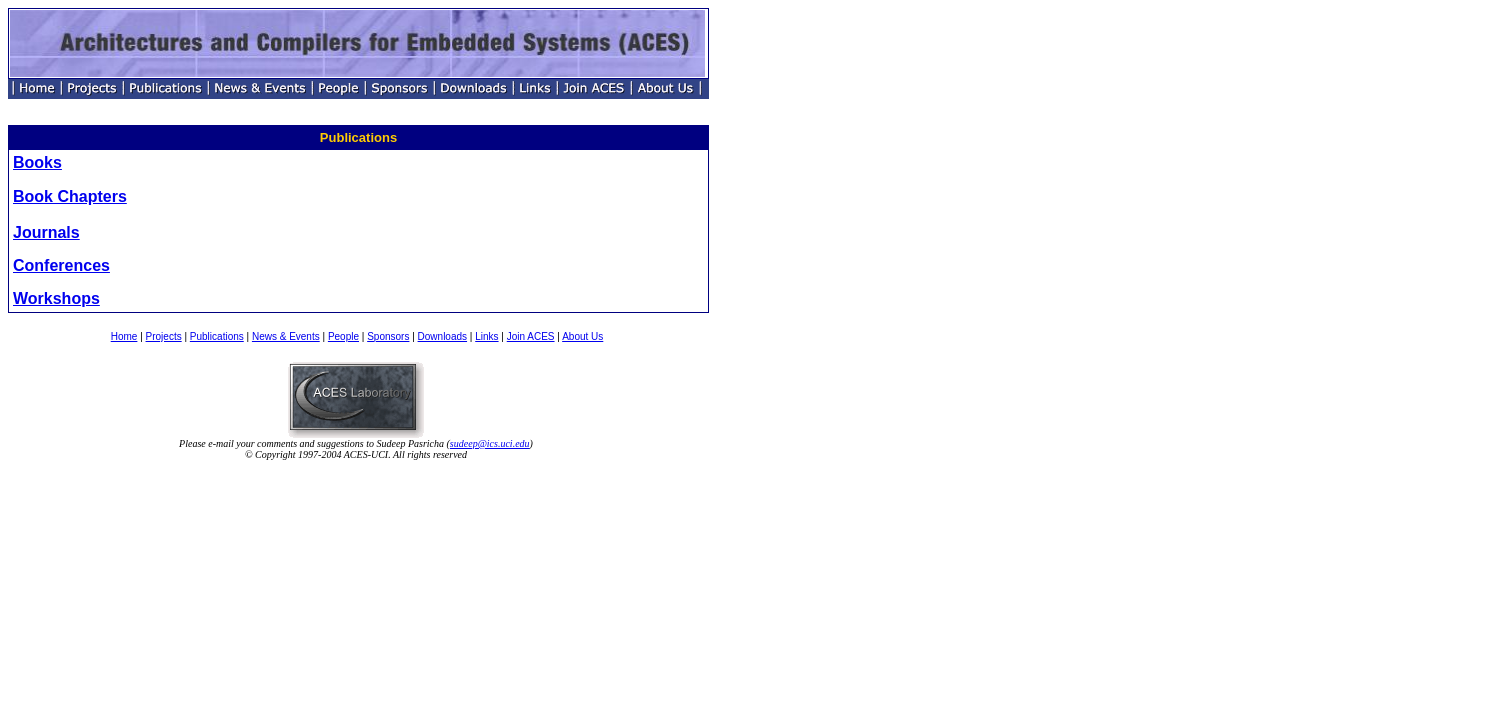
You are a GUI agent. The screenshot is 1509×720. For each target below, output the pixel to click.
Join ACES (531, 336)
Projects (164, 336)
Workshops (56, 298)
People (343, 336)
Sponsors (388, 336)
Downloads (442, 336)
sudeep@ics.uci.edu (490, 443)
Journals (46, 232)
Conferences (61, 265)
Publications (217, 336)
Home (124, 336)
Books (37, 162)
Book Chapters (70, 196)
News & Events (286, 336)
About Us (582, 336)
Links (486, 336)
